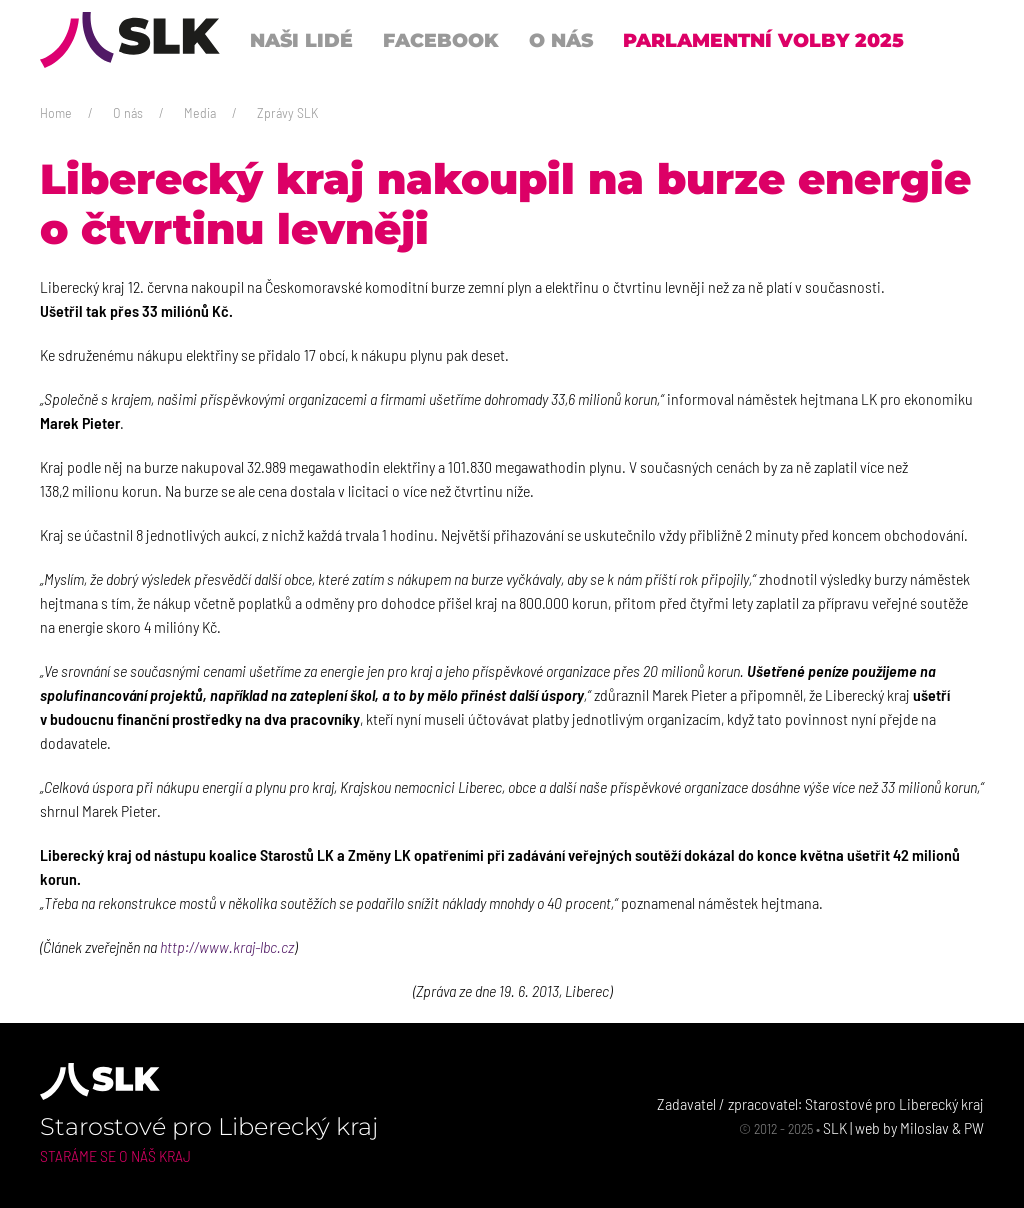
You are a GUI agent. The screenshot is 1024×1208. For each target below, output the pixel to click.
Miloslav (924, 1127)
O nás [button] (561, 40)
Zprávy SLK (287, 112)
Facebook (441, 40)
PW (974, 1127)
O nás (128, 112)
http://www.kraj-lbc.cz (227, 946)
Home (56, 112)
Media (200, 112)
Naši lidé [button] (301, 40)
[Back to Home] (130, 40)
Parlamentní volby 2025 (763, 40)
